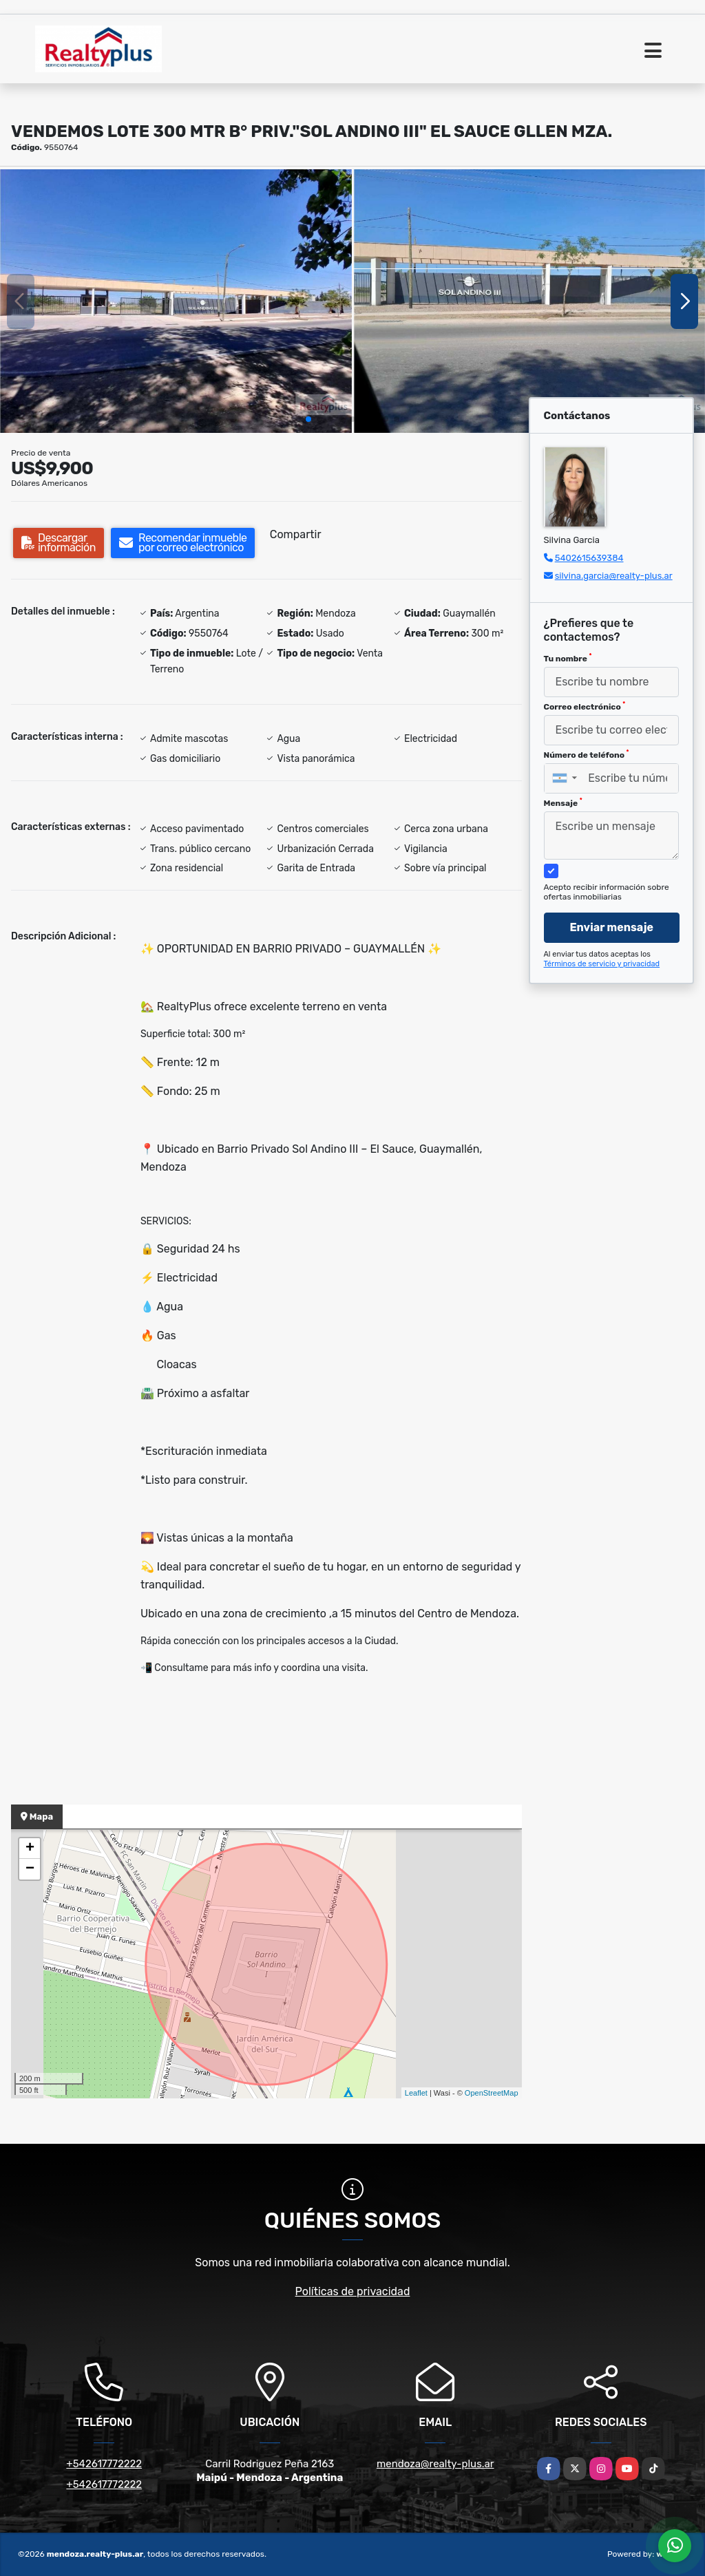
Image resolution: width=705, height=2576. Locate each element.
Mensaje (563, 802)
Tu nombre (568, 657)
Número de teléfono (586, 754)
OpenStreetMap (491, 2093)
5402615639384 (589, 558)
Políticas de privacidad (352, 2291)
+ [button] (29, 1848)
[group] (176, 301)
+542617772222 (104, 2464)
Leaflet (416, 2093)
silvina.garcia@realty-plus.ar (614, 576)
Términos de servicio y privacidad (602, 963)
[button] (308, 419)
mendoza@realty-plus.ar (435, 2464)
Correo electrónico (585, 706)
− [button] (29, 1869)
